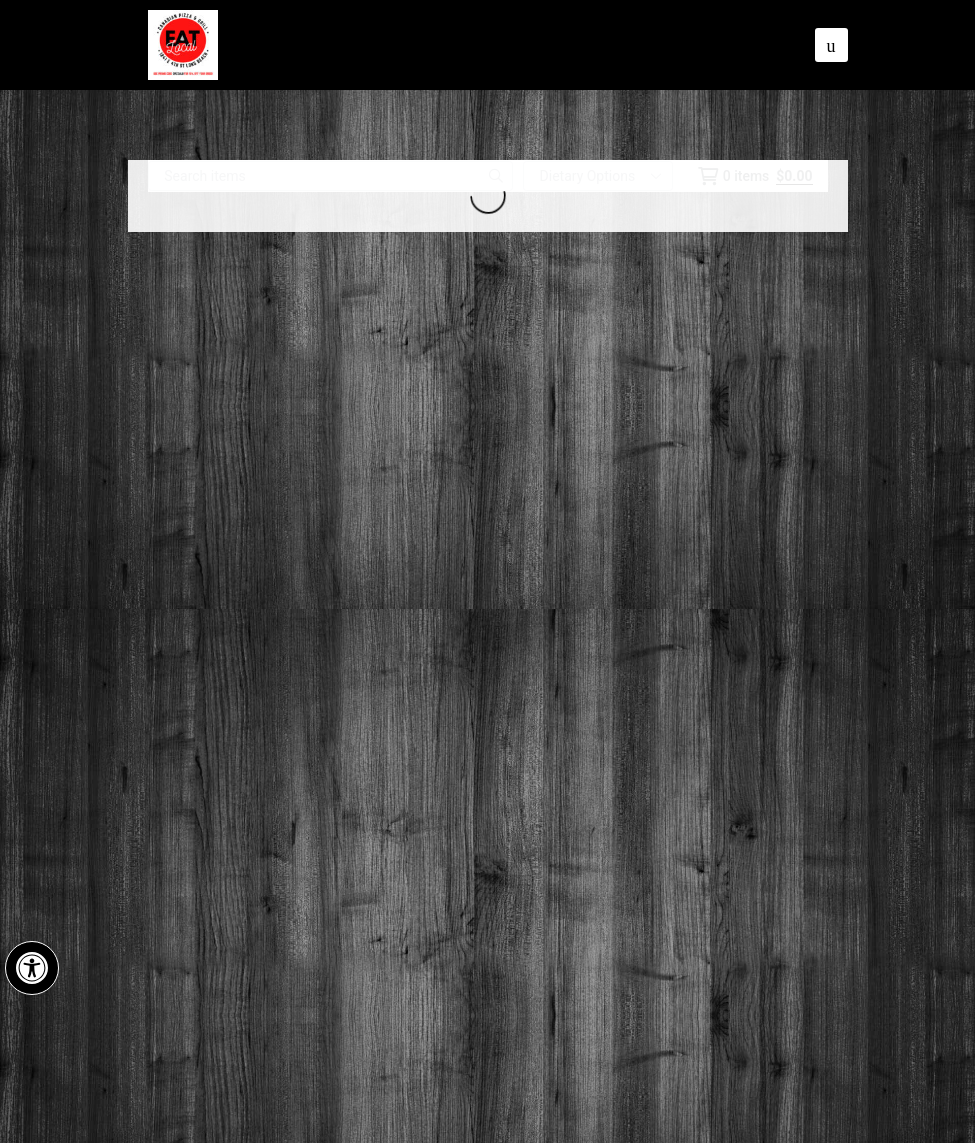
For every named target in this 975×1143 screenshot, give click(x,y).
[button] (32, 968)
